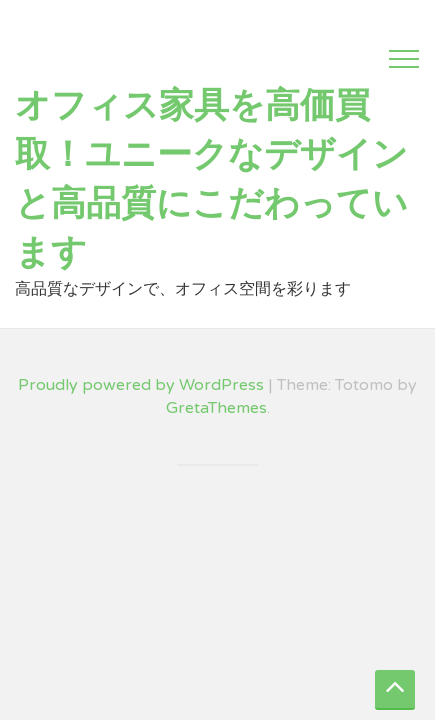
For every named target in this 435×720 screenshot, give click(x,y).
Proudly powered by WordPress (141, 385)
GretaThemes (216, 408)
